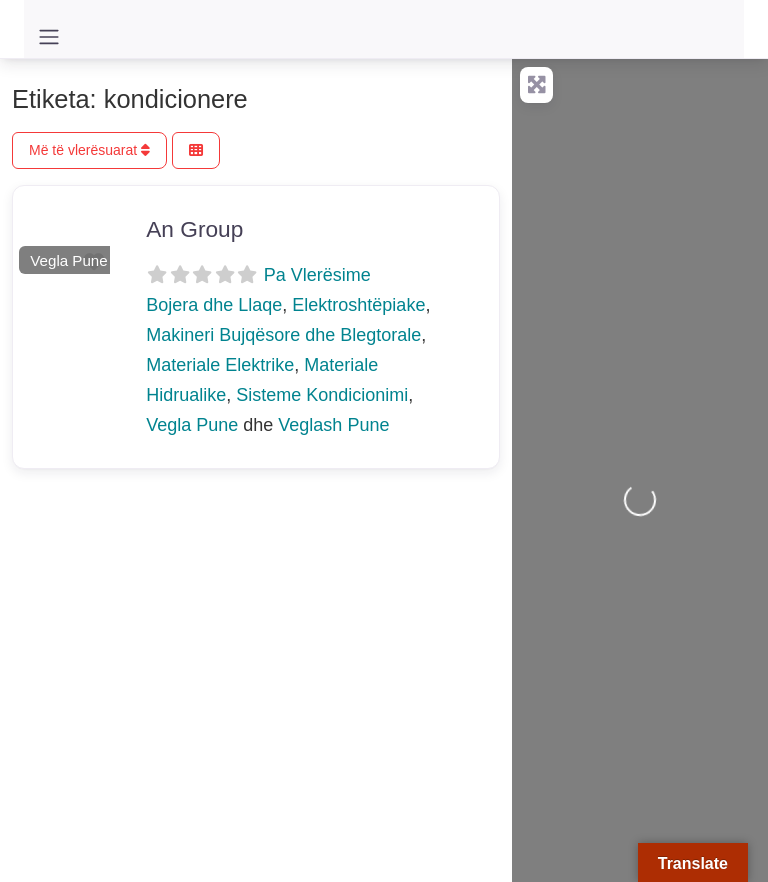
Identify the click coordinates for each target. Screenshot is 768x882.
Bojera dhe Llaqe (214, 305)
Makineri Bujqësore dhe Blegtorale (283, 335)
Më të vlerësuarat (89, 150)
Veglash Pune (333, 425)
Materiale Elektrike (220, 365)
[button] (20, 233)
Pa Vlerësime (317, 275)
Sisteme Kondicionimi (322, 395)
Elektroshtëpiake (358, 305)
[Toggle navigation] (49, 37)
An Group (194, 229)
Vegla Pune (68, 260)
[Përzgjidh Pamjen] (196, 150)
